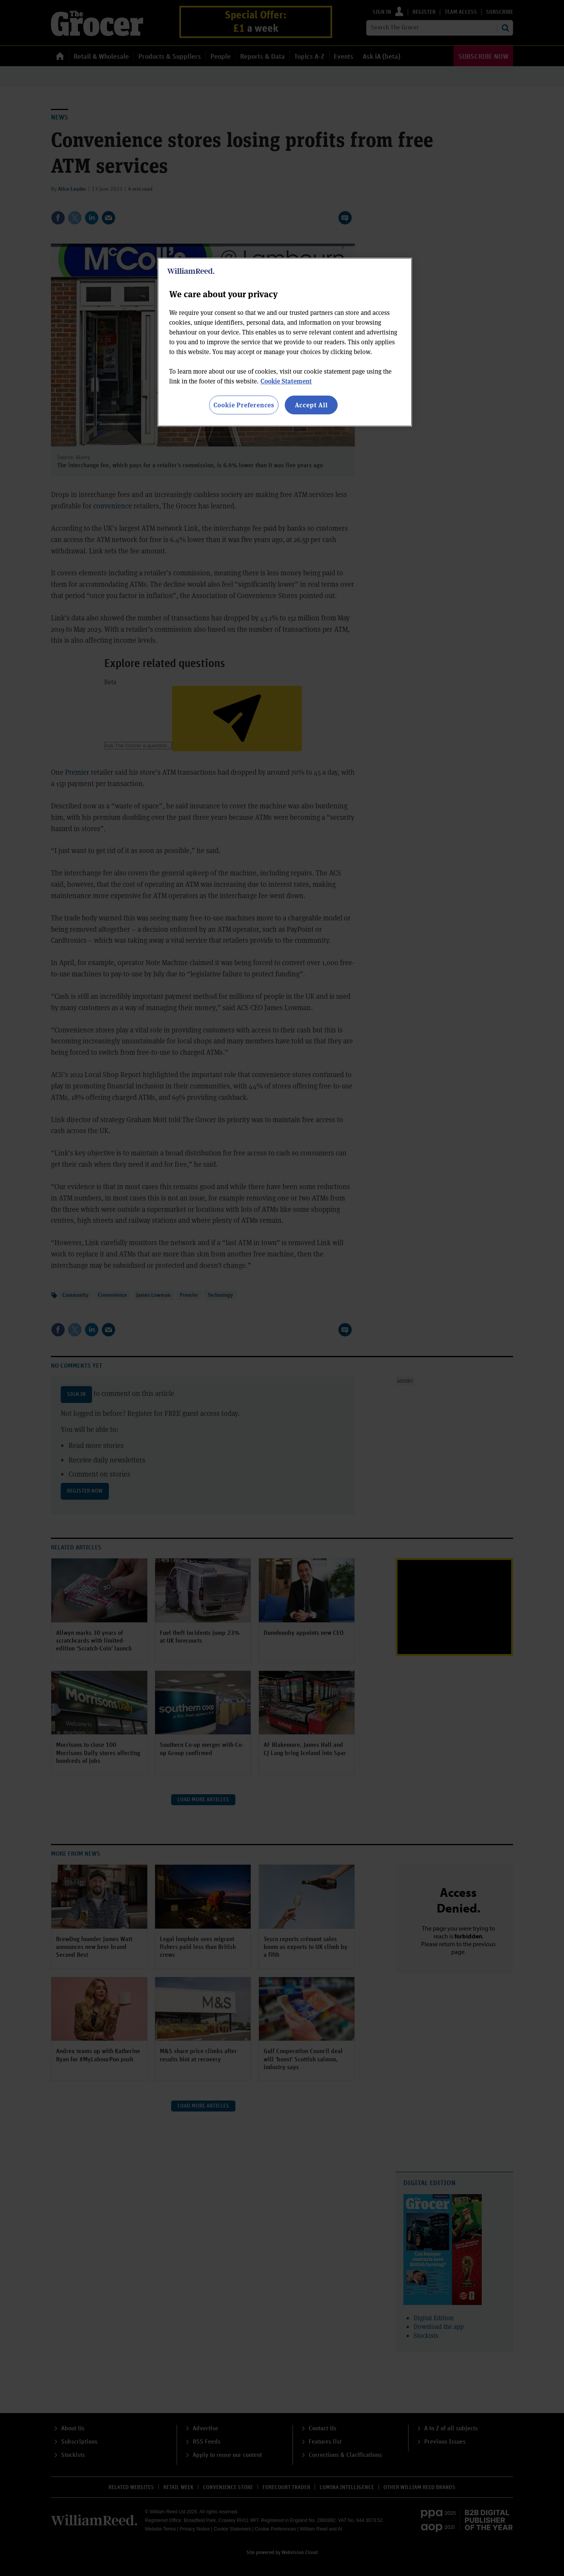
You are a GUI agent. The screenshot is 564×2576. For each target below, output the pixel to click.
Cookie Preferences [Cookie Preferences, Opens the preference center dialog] (243, 404)
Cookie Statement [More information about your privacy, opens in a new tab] (286, 380)
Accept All (311, 404)
